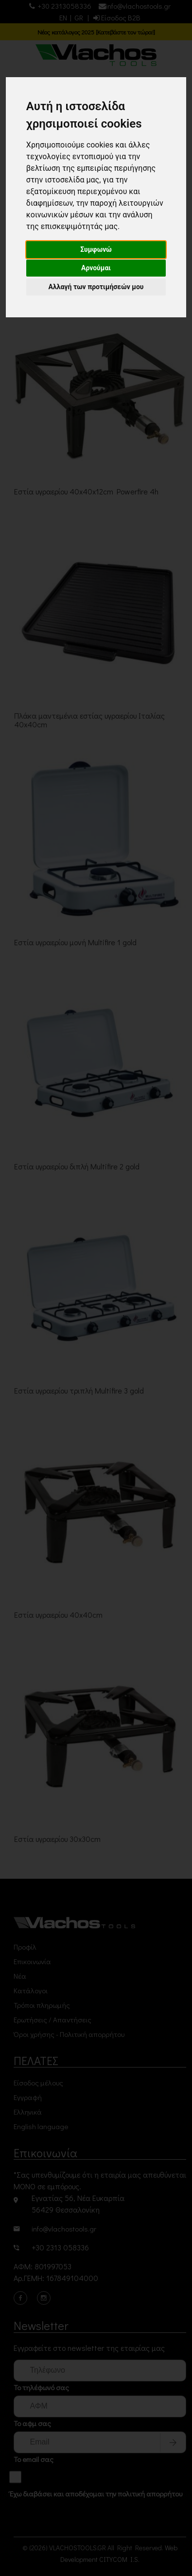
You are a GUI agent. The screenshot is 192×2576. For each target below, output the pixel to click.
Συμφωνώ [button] (96, 249)
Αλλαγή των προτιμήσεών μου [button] (96, 287)
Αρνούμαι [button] (96, 268)
